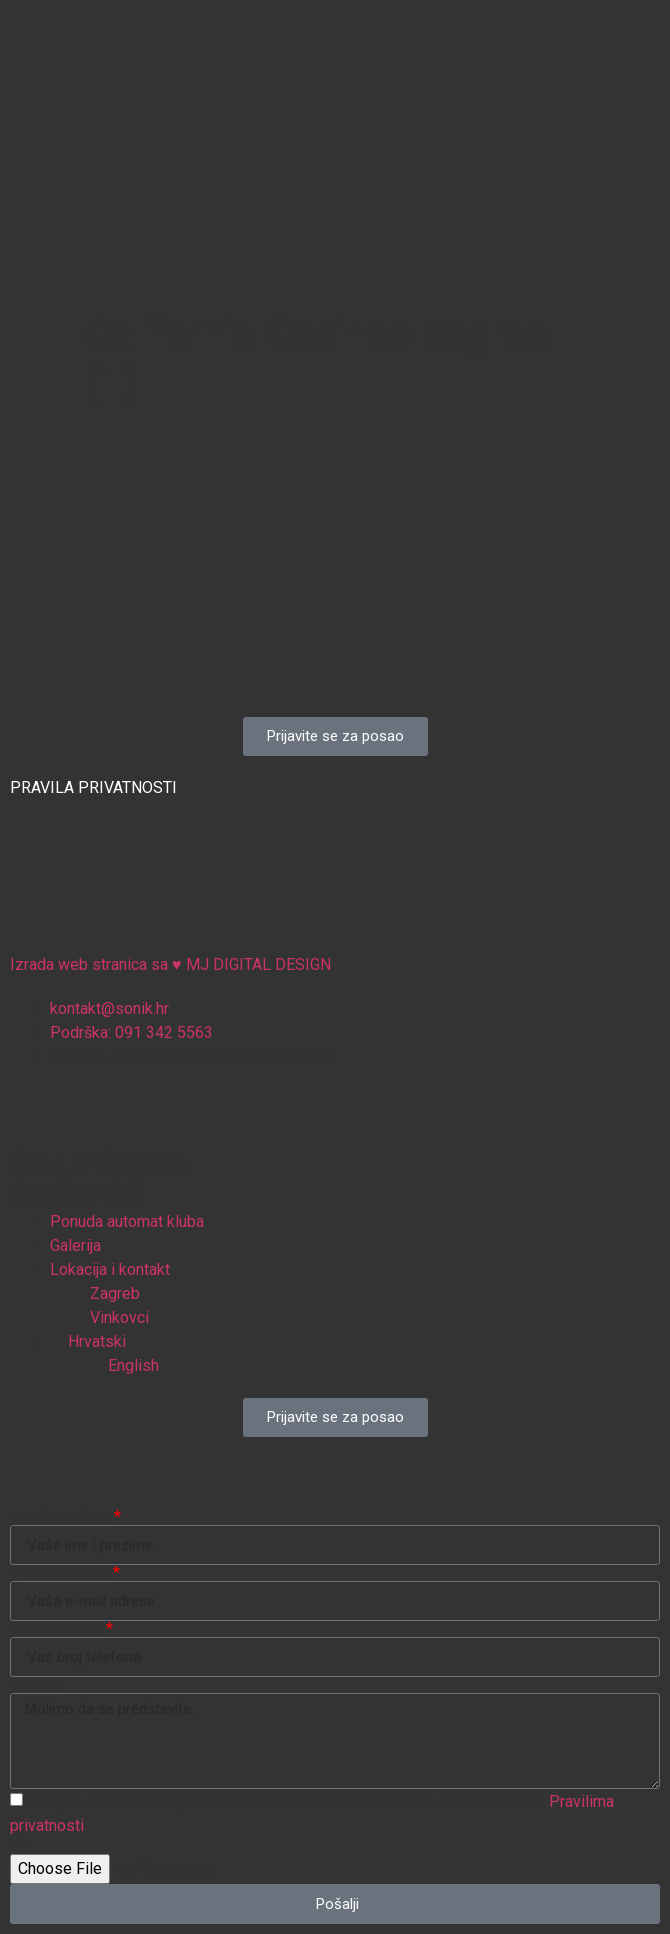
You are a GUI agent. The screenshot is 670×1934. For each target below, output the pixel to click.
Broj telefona (56, 1629)
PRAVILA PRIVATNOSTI (93, 787)
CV (20, 1846)
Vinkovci (119, 1317)
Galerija (75, 1245)
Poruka (34, 1685)
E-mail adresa (60, 1573)
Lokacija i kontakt (110, 1269)
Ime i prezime (60, 1517)
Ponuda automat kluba (127, 1221)
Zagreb (115, 1293)
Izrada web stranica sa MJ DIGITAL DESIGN (322, 964)
